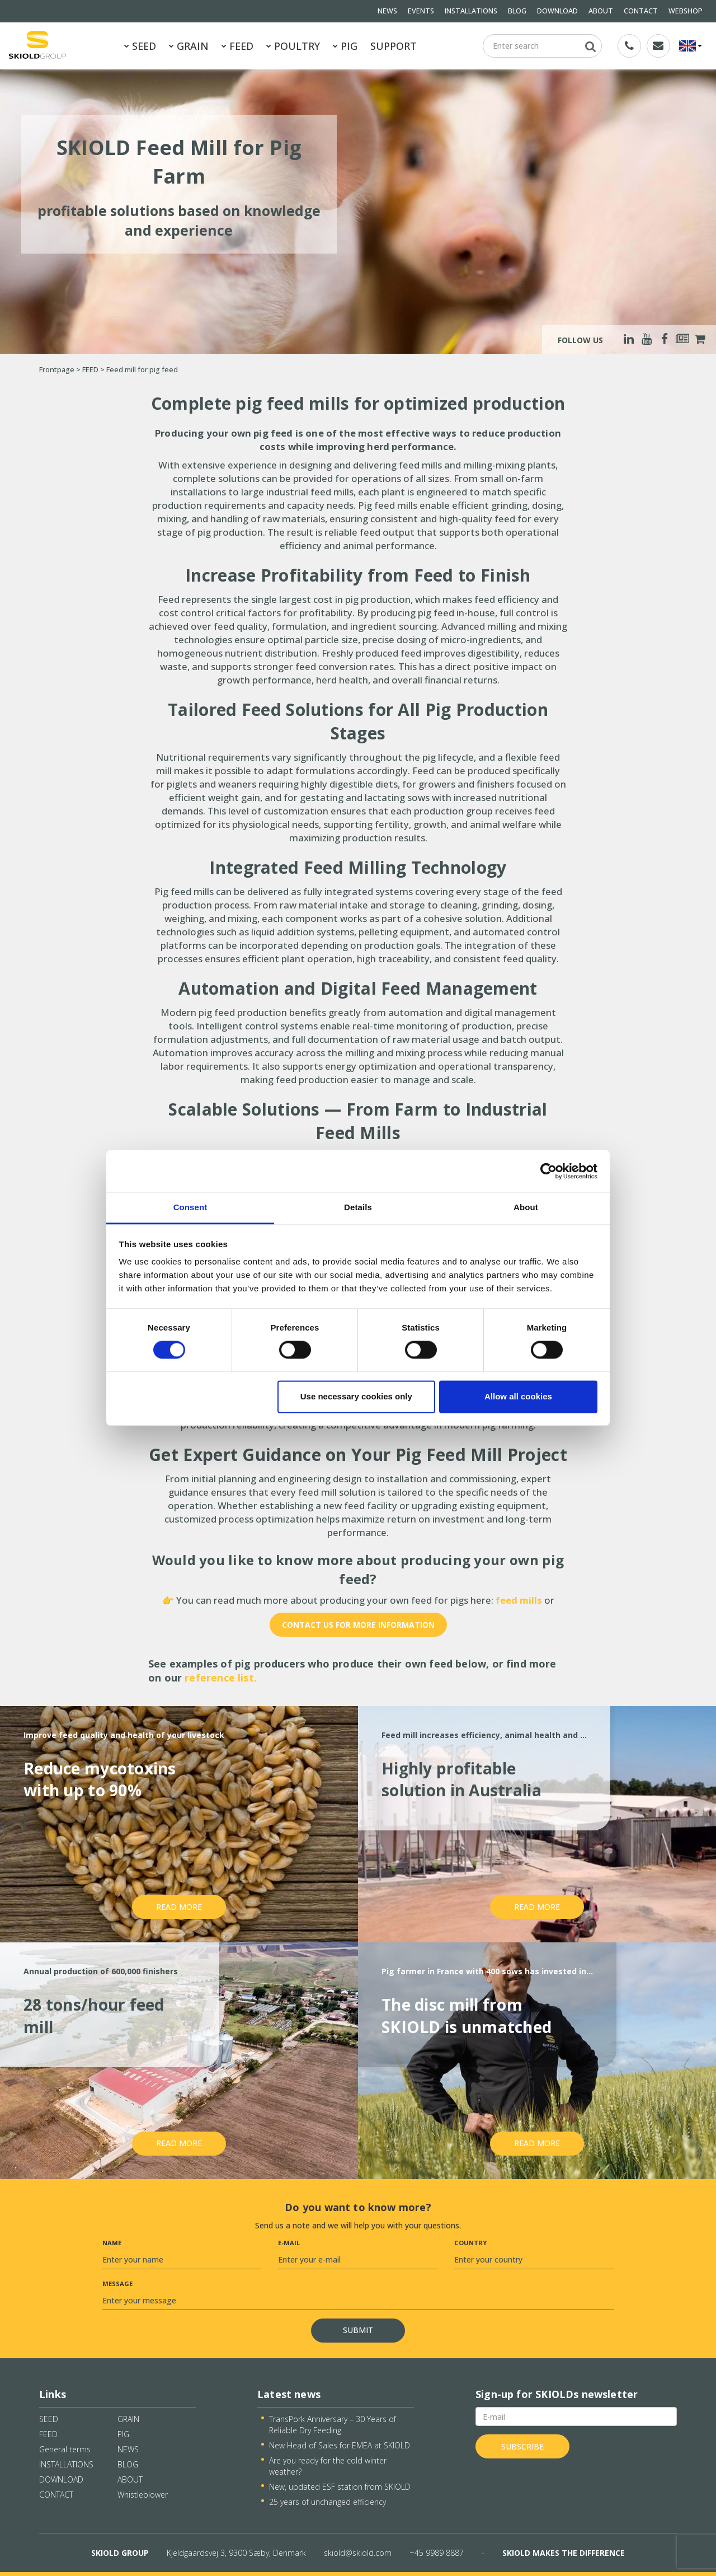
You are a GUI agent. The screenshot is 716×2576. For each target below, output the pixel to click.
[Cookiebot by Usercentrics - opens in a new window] (548, 1171)
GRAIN (189, 46)
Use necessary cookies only (356, 1396)
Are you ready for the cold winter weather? (328, 2466)
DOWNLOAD (557, 11)
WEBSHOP (685, 11)
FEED (237, 46)
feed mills (520, 1600)
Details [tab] (358, 1207)
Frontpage (56, 369)
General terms (65, 2449)
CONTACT (641, 11)
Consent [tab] (190, 1207)
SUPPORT (393, 46)
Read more (179, 1906)
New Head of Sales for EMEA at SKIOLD (339, 2445)
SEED (140, 46)
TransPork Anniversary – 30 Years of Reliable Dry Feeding (332, 2425)
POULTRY (293, 46)
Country (470, 2242)
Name (111, 2242)
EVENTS (421, 11)
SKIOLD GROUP (120, 2552)
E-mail (289, 2242)
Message (117, 2283)
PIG (345, 46)
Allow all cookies (518, 1396)
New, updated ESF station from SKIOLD (340, 2486)
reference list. (221, 1677)
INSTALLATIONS (471, 11)
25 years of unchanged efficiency (327, 2502)
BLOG (517, 11)
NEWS (387, 11)
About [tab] (526, 1207)
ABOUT (600, 11)
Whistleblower (142, 2494)
